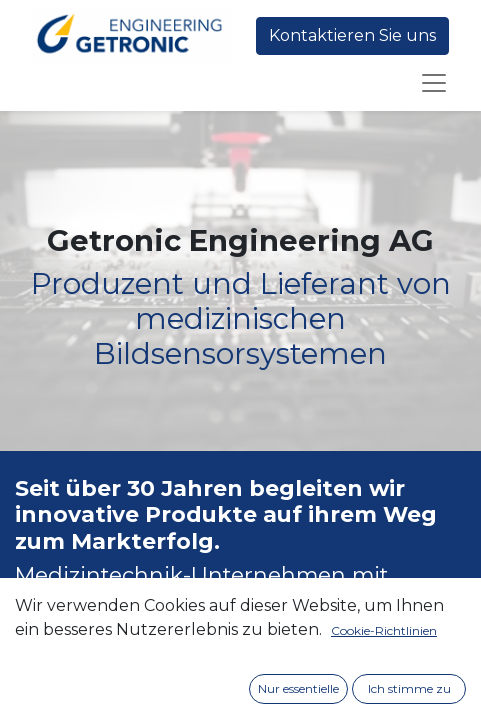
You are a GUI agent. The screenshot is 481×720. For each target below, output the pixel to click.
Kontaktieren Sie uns (352, 35)
